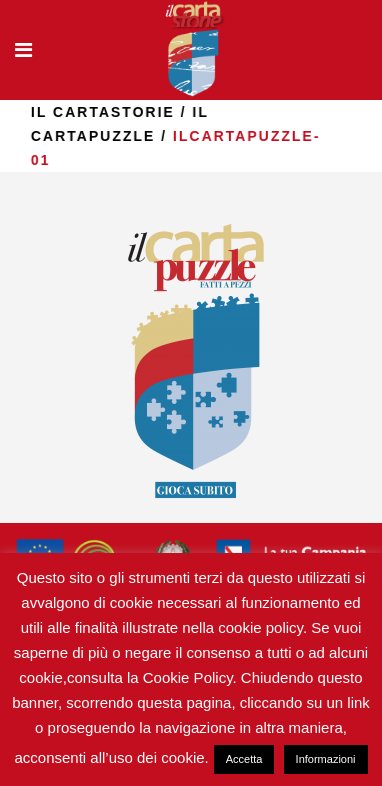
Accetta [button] (244, 759)
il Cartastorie (141, 112)
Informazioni (326, 759)
